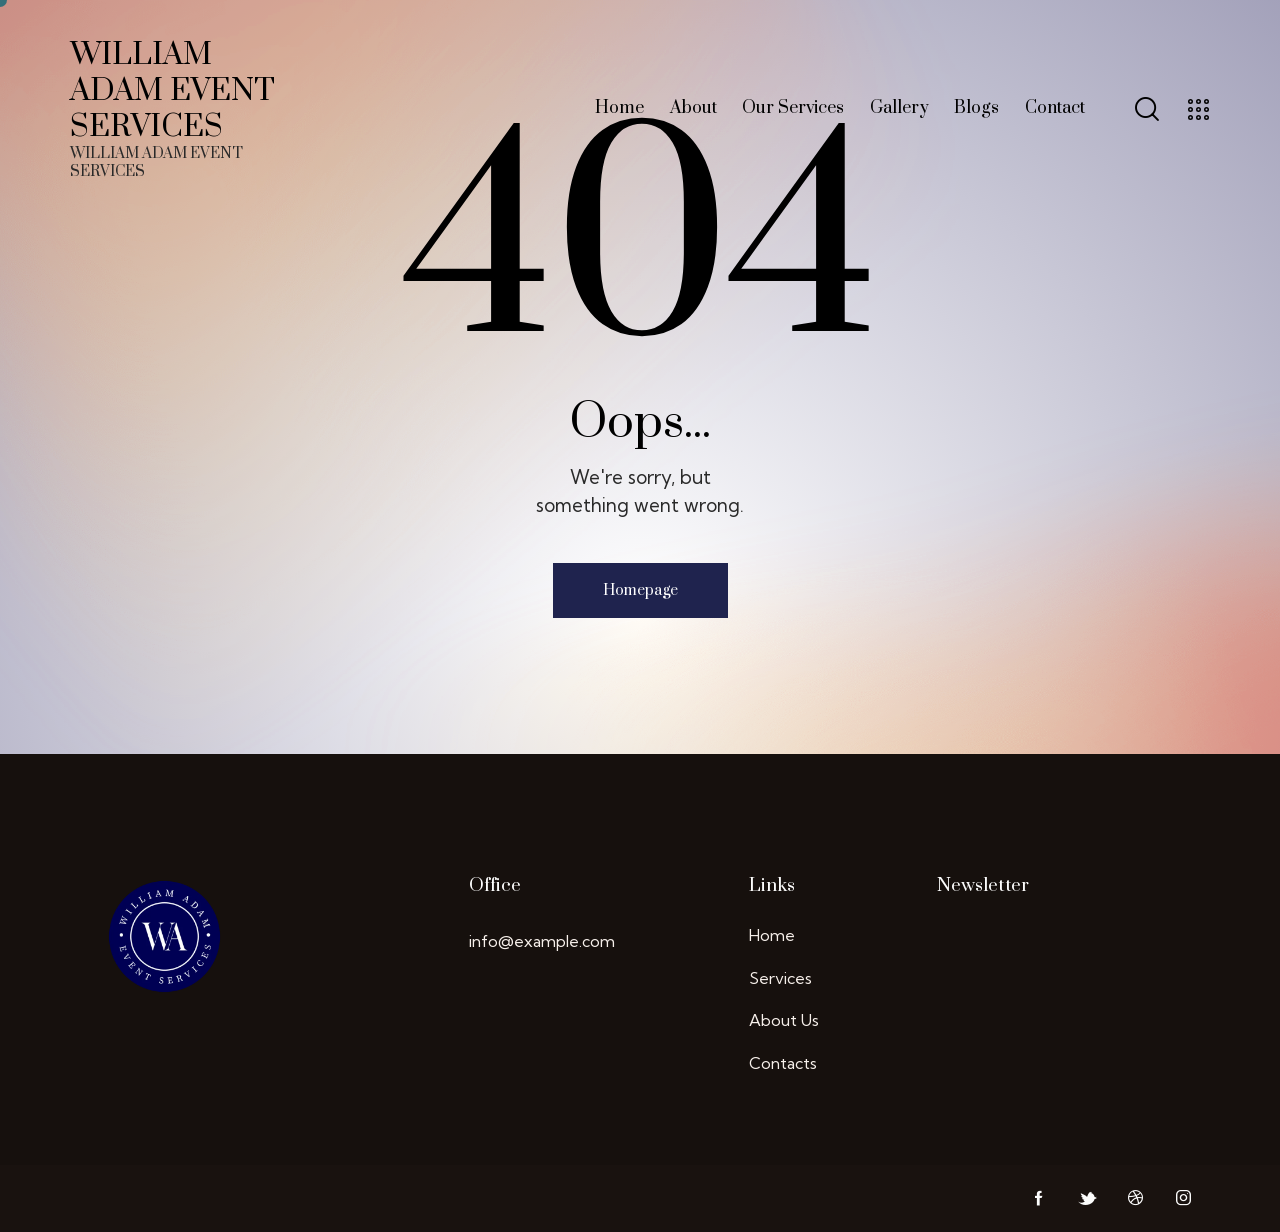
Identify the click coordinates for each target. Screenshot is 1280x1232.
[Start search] (1145, 110)
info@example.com (542, 941)
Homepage (640, 590)
